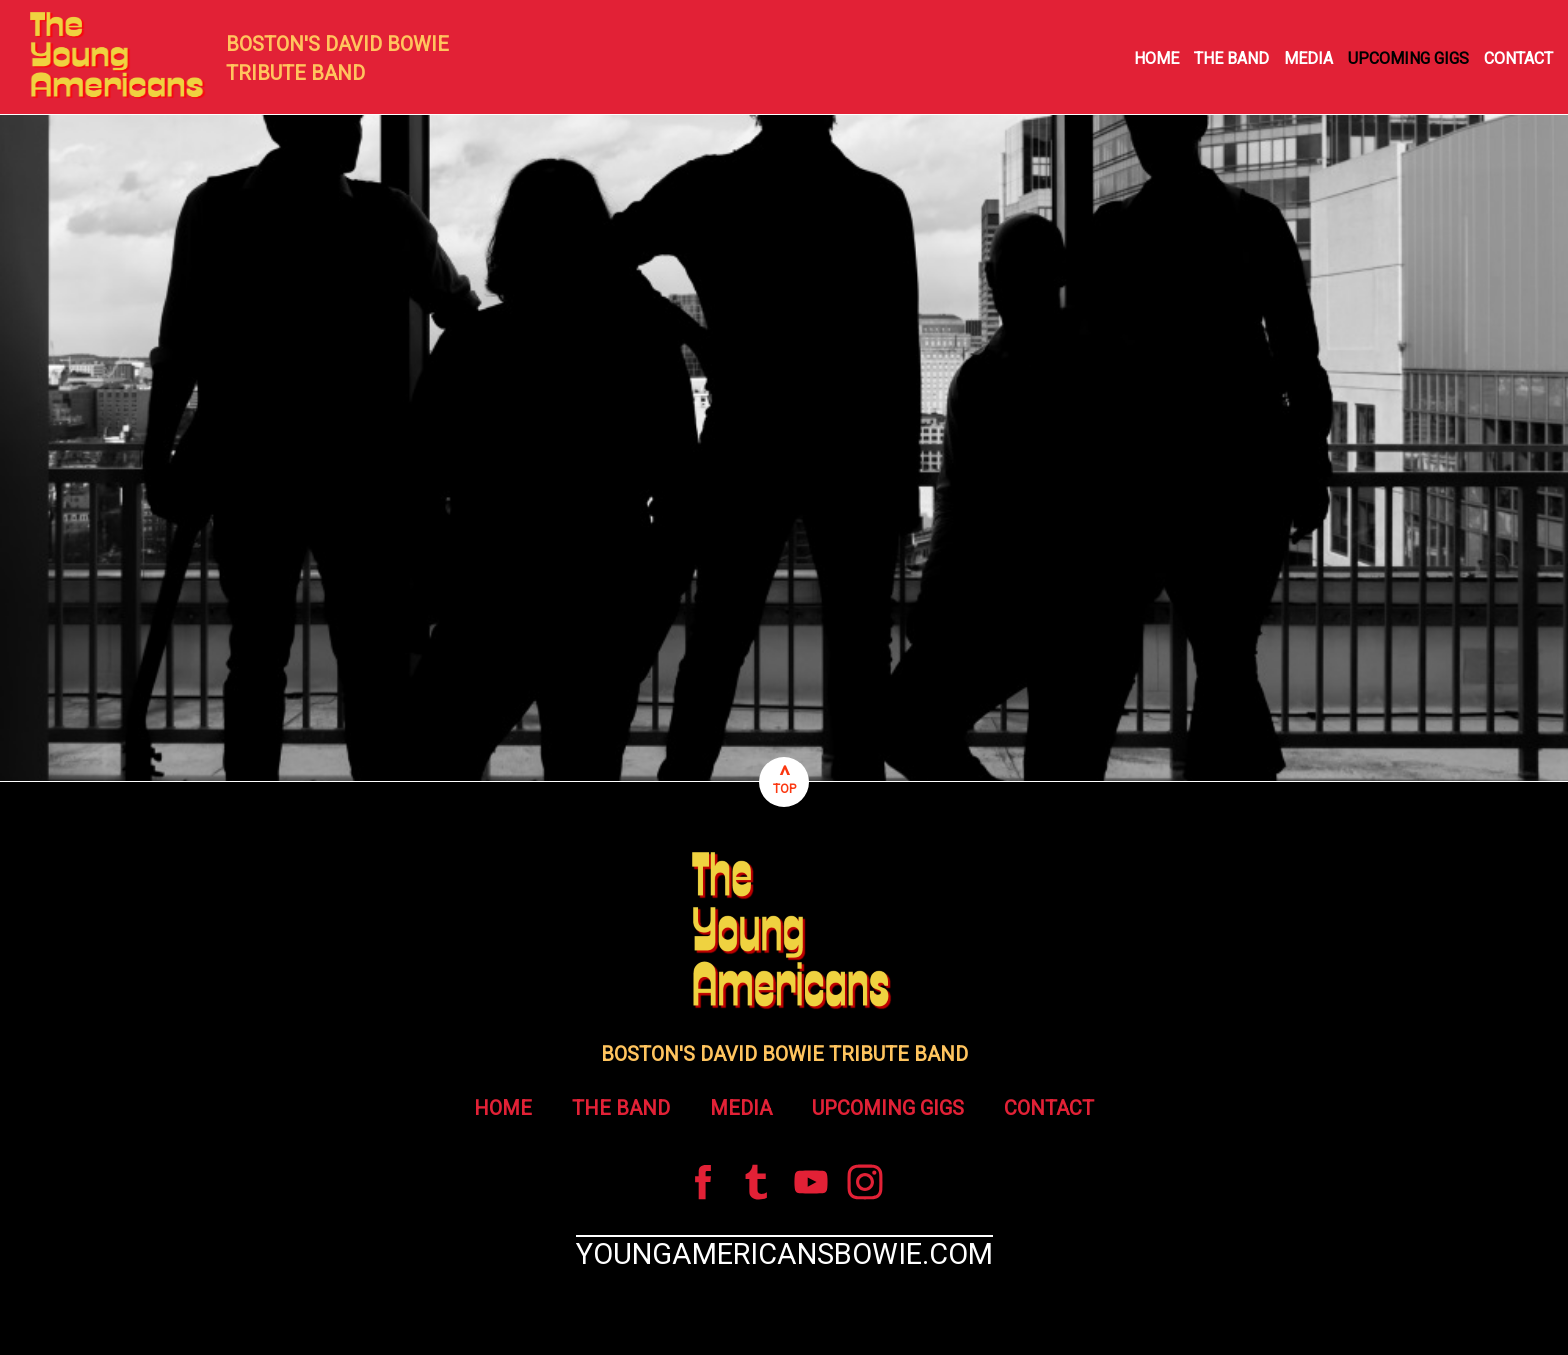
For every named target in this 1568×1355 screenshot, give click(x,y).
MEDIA (1308, 58)
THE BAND (1231, 58)
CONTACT (1518, 58)
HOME (1156, 58)
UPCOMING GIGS (1408, 58)
